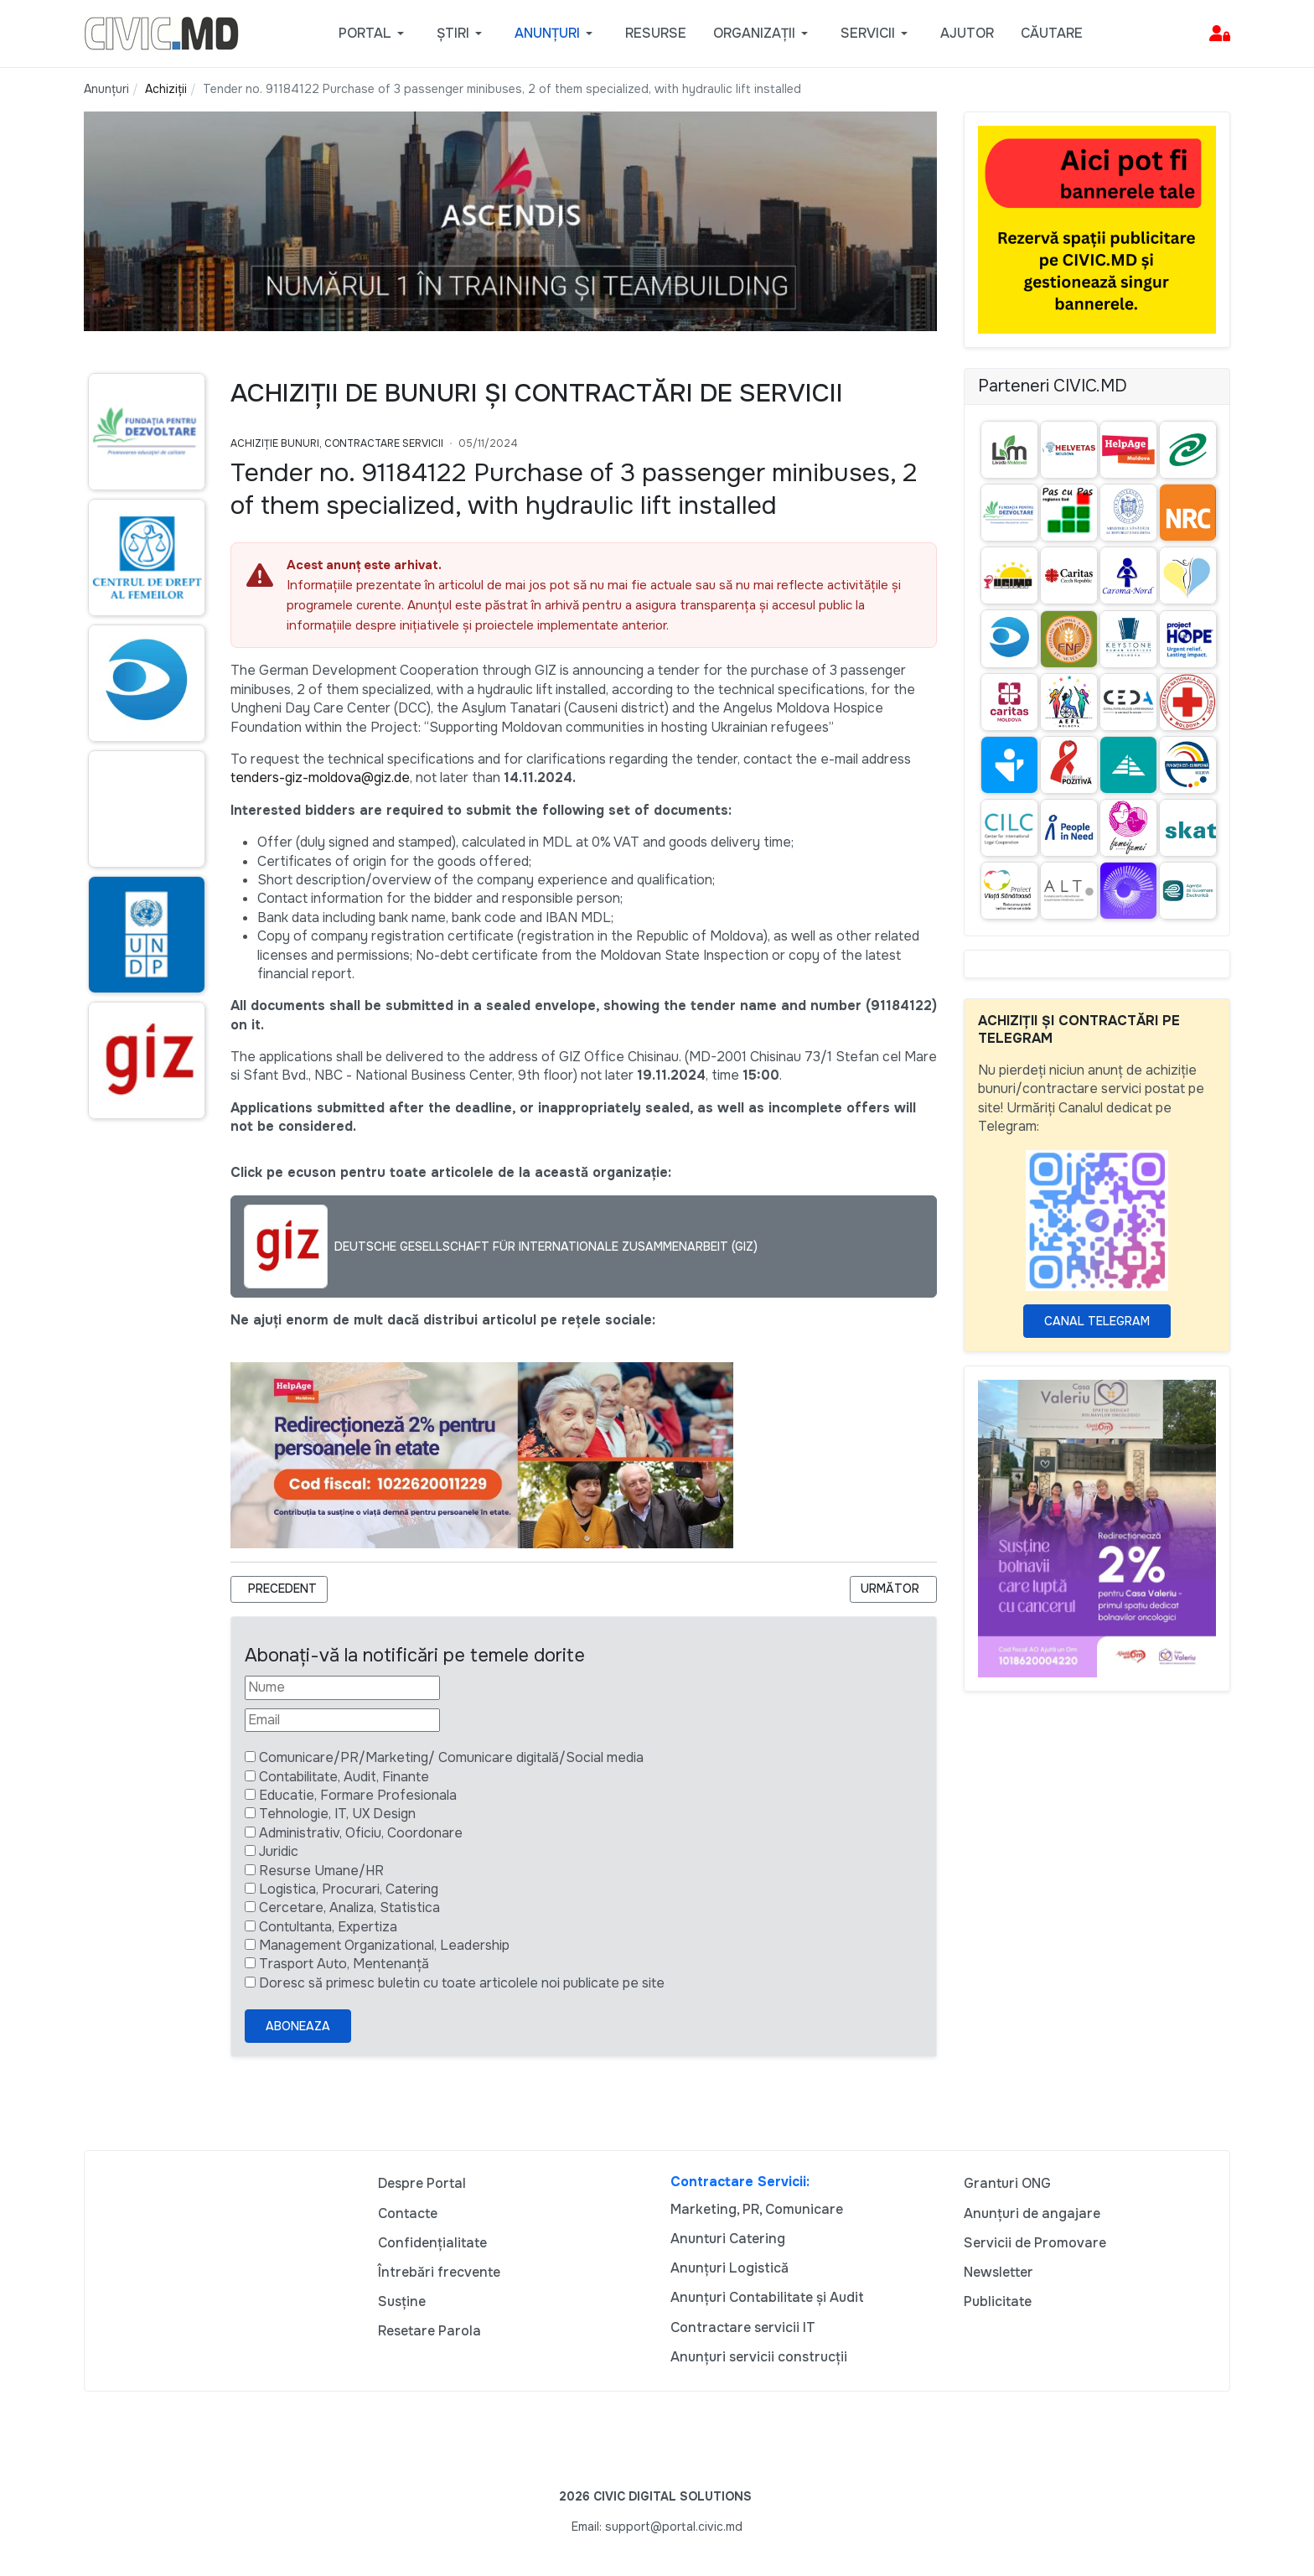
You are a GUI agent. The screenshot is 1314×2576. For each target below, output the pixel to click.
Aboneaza (298, 2026)
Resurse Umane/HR (321, 1870)
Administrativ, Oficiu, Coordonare (361, 1833)
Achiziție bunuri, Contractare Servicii (336, 443)
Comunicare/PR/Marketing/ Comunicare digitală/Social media (451, 1757)
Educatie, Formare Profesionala (358, 1795)
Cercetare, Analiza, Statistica (349, 1907)
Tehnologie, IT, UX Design (337, 1813)
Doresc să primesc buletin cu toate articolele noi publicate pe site (462, 1983)
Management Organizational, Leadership (384, 1945)
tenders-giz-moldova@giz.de (320, 777)
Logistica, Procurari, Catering (348, 1889)
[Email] (342, 1720)
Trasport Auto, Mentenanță (344, 1963)
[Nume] (342, 1687)
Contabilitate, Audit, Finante (344, 1777)
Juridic (278, 1851)
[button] (374, 33)
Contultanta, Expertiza (328, 1927)
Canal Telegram (1097, 1321)
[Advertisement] (144, 1456)
